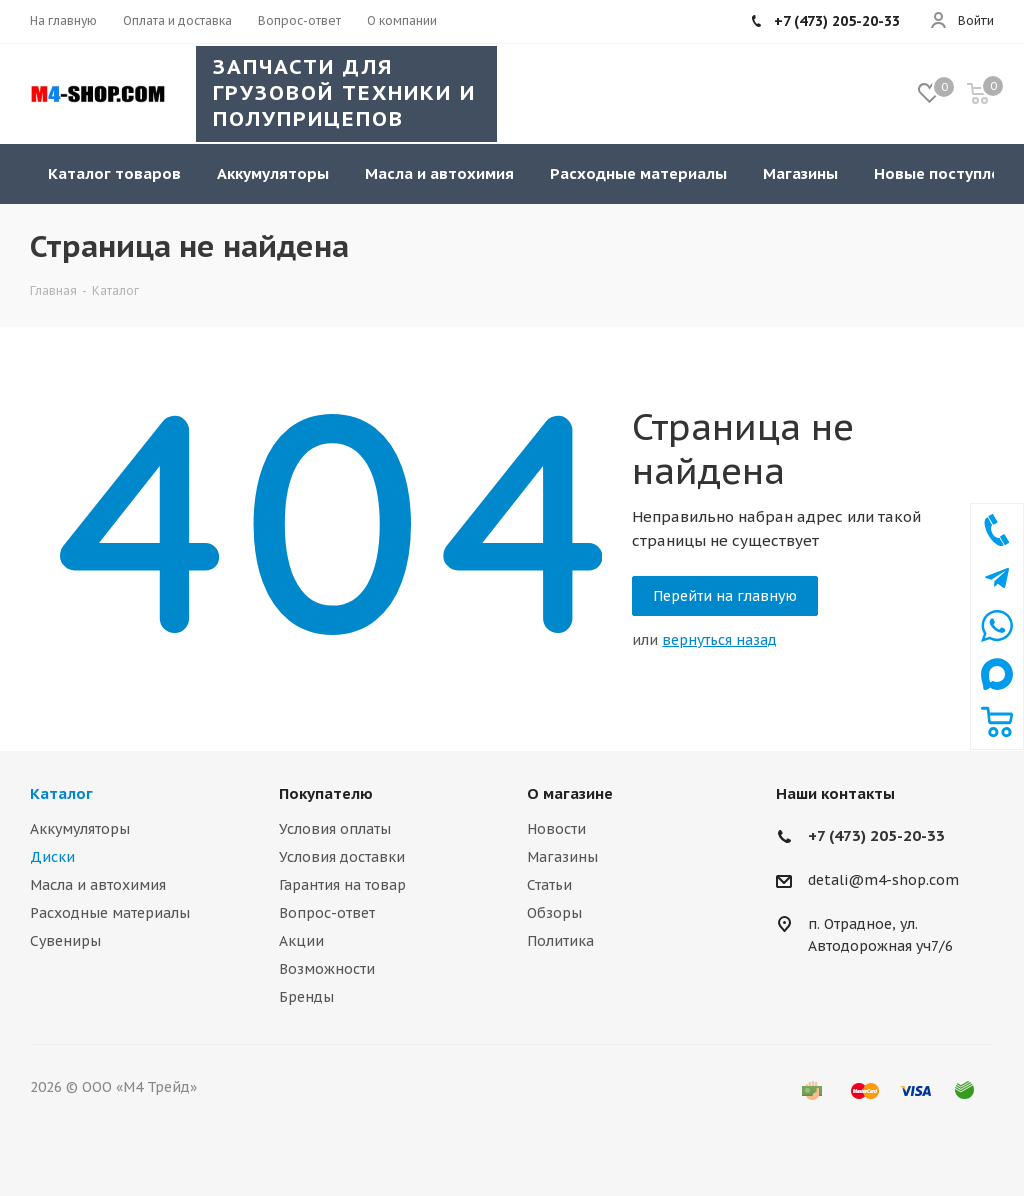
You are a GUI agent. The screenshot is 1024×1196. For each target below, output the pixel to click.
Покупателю (326, 793)
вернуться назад (719, 640)
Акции (301, 941)
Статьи (549, 885)
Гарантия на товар (342, 885)
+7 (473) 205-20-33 (876, 835)
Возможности (327, 969)
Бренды (306, 997)
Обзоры (554, 913)
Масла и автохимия (98, 885)
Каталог (61, 793)
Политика (560, 941)
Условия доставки (342, 857)
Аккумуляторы (80, 829)
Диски (52, 857)
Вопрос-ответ (327, 913)
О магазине (570, 793)
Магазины (562, 857)
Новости (556, 829)
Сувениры (65, 941)
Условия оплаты (335, 829)
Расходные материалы (110, 913)
